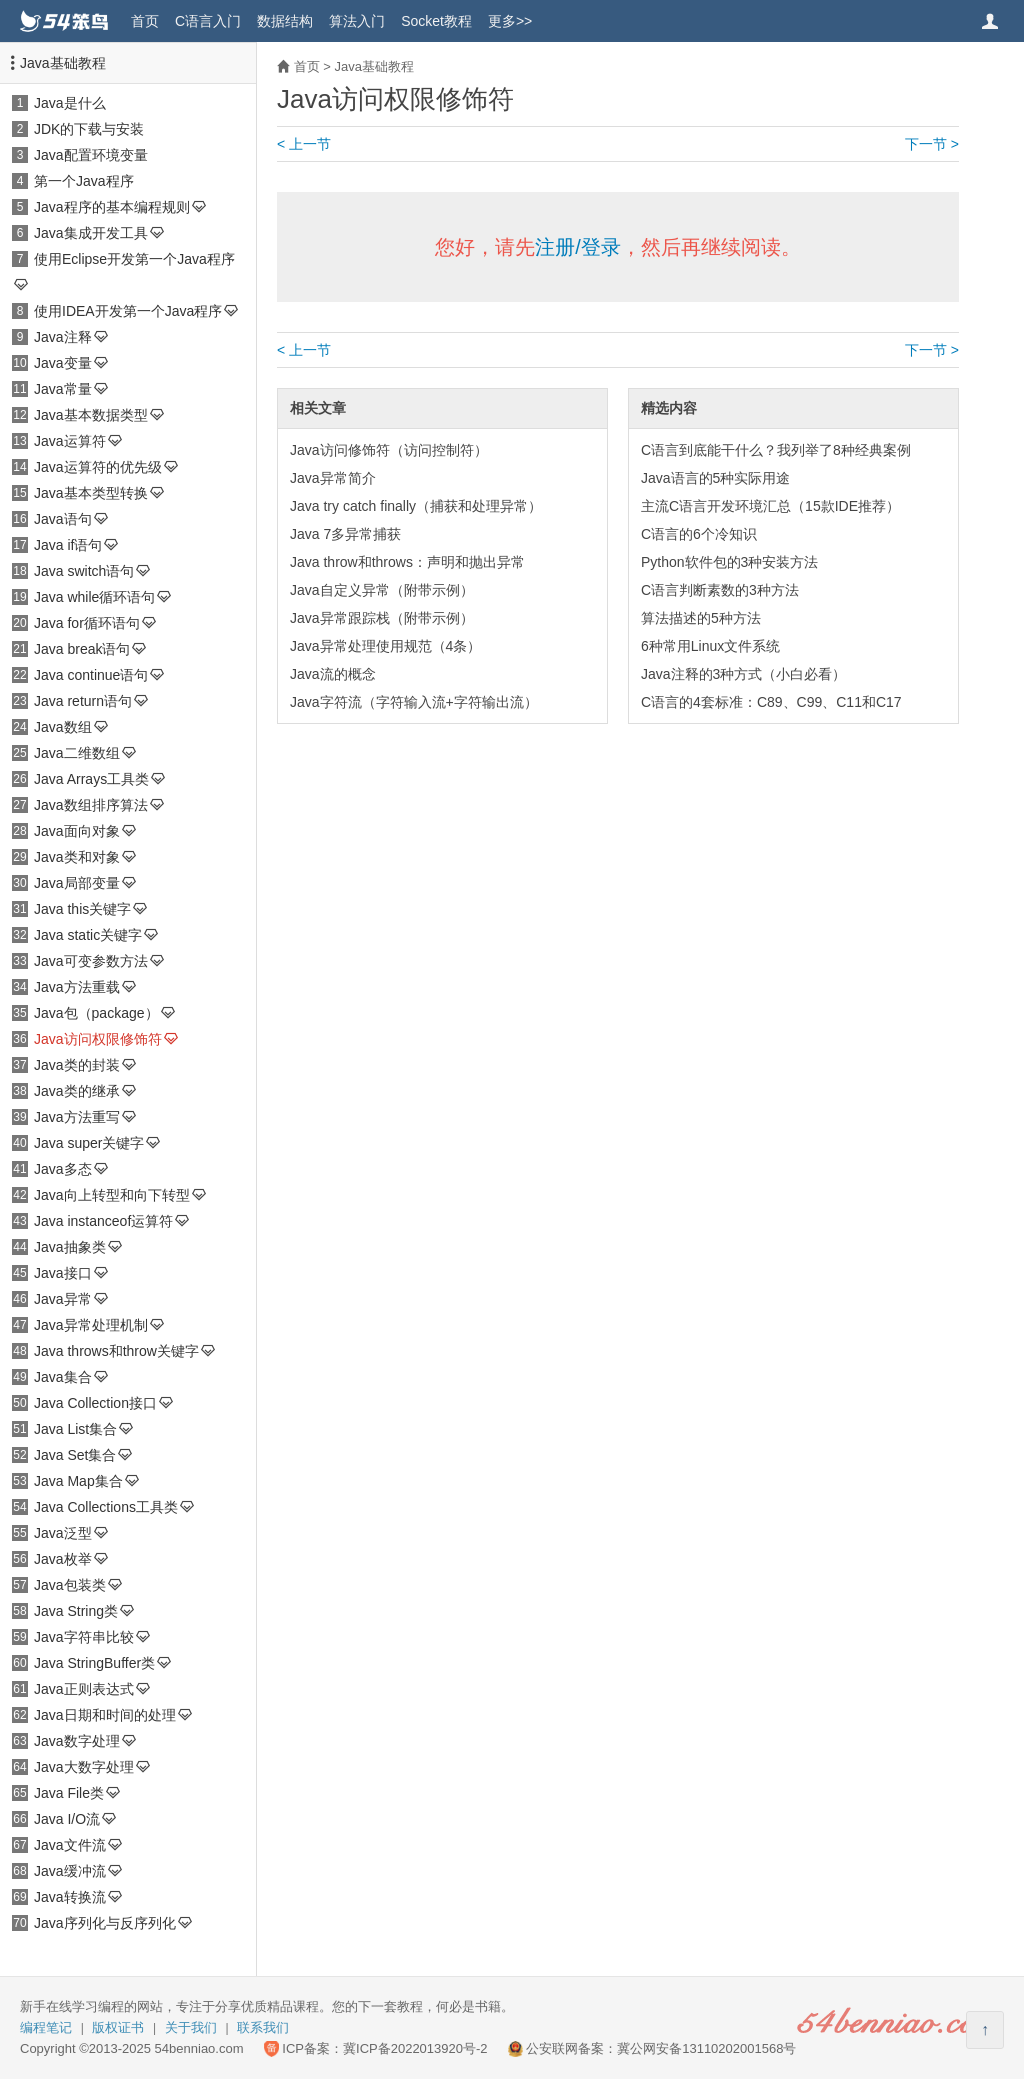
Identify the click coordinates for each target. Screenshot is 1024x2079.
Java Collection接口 (95, 1403)
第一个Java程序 (84, 181)
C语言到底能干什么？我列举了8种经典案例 (776, 450)
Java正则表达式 (84, 1689)
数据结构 (285, 21)
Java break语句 (82, 649)
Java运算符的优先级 (98, 467)
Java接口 (63, 1273)
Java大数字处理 (84, 1767)
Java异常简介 (333, 478)
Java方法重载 (77, 987)
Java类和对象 (77, 857)
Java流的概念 (333, 674)
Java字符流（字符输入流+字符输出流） (414, 702)
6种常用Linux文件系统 (710, 646)
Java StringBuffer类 (94, 1663)
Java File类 (69, 1793)
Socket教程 (436, 21)
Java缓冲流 (70, 1871)
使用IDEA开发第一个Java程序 (128, 311)
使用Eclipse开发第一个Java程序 (134, 259)
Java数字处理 (77, 1741)
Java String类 (76, 1611)
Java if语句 (68, 545)
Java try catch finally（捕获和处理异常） (416, 506)
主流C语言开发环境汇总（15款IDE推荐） (770, 506)
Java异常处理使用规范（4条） (385, 646)
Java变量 (63, 363)
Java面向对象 (77, 831)
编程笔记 (46, 2027)
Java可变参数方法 (91, 961)
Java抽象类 (70, 1247)
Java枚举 (63, 1559)
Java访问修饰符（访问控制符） (389, 450)
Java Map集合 (78, 1481)
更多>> (510, 21)
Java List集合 (75, 1429)
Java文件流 (70, 1845)
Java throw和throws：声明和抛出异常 (407, 562)
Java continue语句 (91, 675)
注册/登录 (578, 247)
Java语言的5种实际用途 (715, 478)
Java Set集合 (75, 1455)
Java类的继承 (77, 1091)
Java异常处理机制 (91, 1325)
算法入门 (357, 21)
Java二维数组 (77, 753)
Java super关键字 (89, 1143)
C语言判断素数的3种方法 (720, 590)
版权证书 (118, 2027)
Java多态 (63, 1169)
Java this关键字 (82, 909)
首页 (145, 21)
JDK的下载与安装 (89, 129)
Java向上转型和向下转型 (112, 1195)
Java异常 (63, 1299)
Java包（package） (96, 1013)
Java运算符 (70, 441)
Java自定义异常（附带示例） (382, 590)
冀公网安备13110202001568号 (706, 2048)
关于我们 (191, 2027)
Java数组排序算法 (91, 805)
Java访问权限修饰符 (98, 1039)
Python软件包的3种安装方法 (729, 562)
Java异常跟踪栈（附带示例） (382, 618)
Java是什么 (70, 103)
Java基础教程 (63, 63)
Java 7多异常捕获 (345, 534)
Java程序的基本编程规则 (112, 207)
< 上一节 (304, 144)
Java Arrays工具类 (91, 779)
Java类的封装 (77, 1065)
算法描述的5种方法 (701, 618)
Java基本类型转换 (91, 493)
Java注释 (63, 337)
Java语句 (63, 519)
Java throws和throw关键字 (116, 1351)
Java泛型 (63, 1533)
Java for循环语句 (87, 623)
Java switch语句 (84, 571)
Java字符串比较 (84, 1637)
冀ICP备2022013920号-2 (415, 2048)
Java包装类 (70, 1585)
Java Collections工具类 (106, 1507)
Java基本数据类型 (91, 415)
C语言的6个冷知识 (699, 534)
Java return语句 (83, 701)
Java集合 (63, 1377)
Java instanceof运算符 (103, 1221)
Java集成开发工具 (91, 233)
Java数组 (63, 727)
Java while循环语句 (94, 597)
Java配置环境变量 (91, 155)
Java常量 (63, 389)
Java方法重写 (77, 1117)
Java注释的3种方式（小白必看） (743, 674)
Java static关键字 (88, 935)
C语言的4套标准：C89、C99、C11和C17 (771, 702)
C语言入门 (208, 21)
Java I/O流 (67, 1819)
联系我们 (263, 2027)
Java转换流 (70, 1897)
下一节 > (932, 144)
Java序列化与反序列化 (105, 1923)
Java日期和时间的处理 (105, 1715)
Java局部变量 (77, 883)
